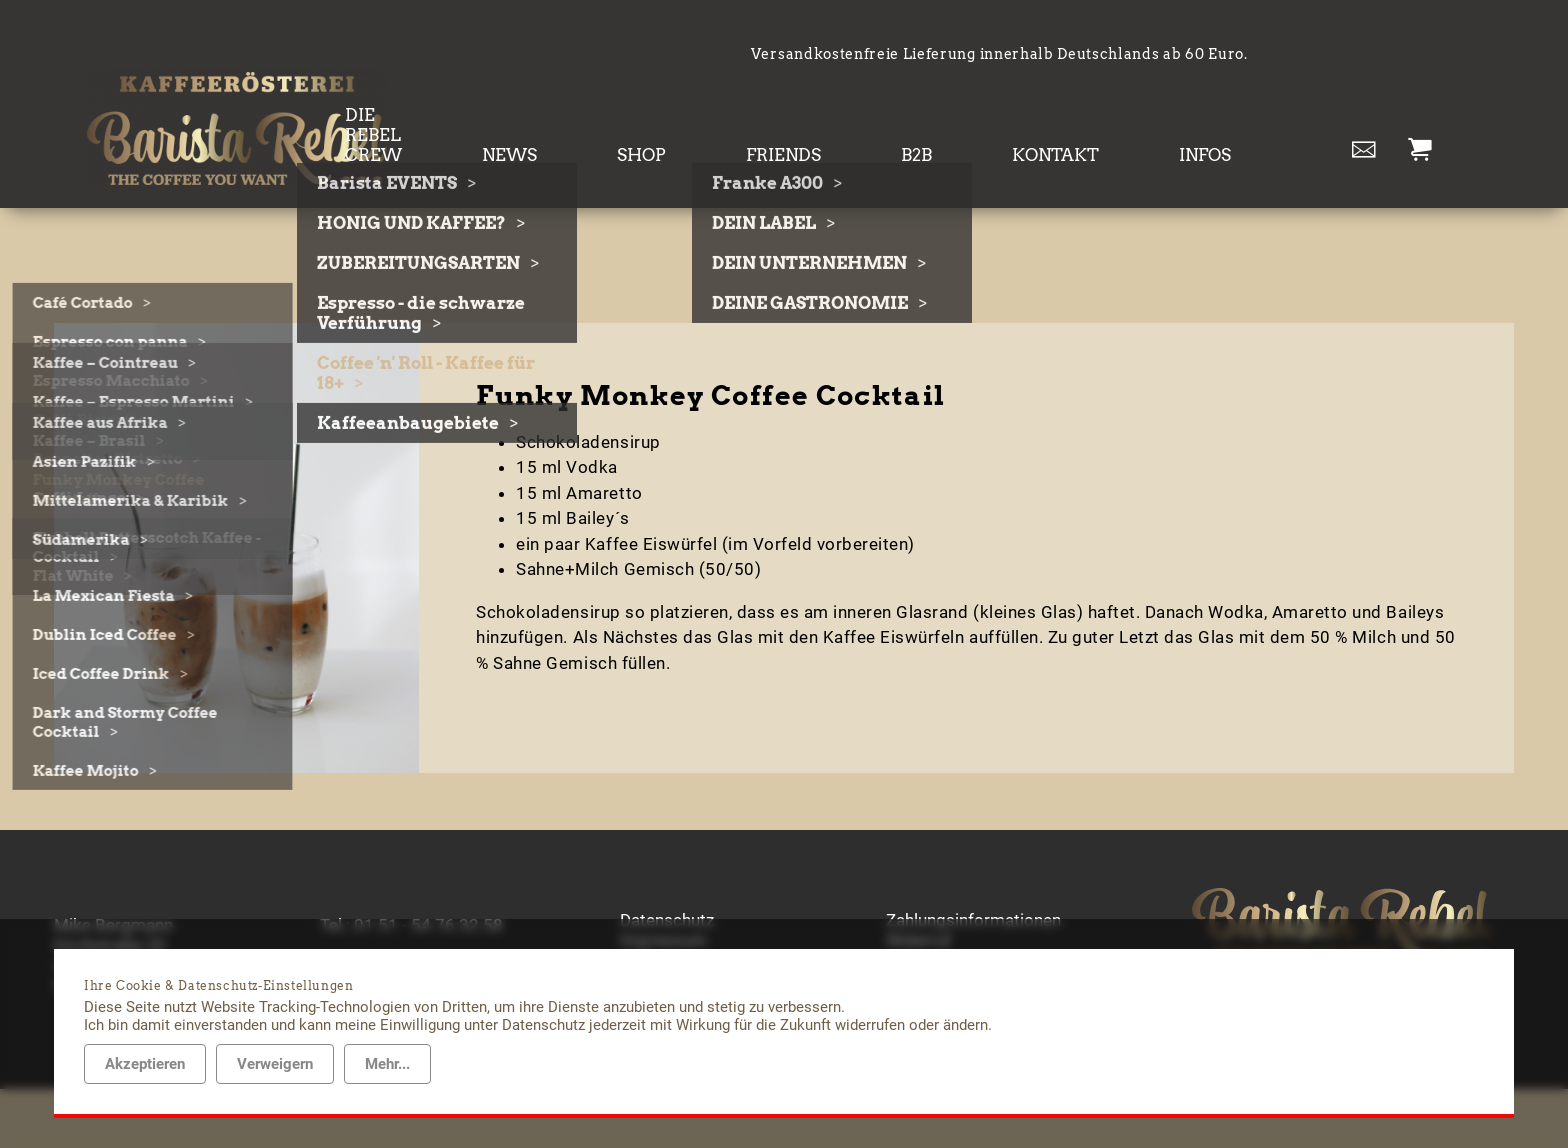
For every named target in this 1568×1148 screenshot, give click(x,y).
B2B (1008, 119)
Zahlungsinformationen (973, 873)
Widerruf (918, 893)
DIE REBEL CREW (571, 119)
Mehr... (387, 1064)
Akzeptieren (145, 1064)
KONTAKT (1110, 119)
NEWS (714, 119)
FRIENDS (912, 119)
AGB (637, 913)
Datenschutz (667, 873)
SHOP (807, 119)
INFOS (1223, 119)
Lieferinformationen (960, 913)
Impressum (663, 893)
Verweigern (275, 1064)
